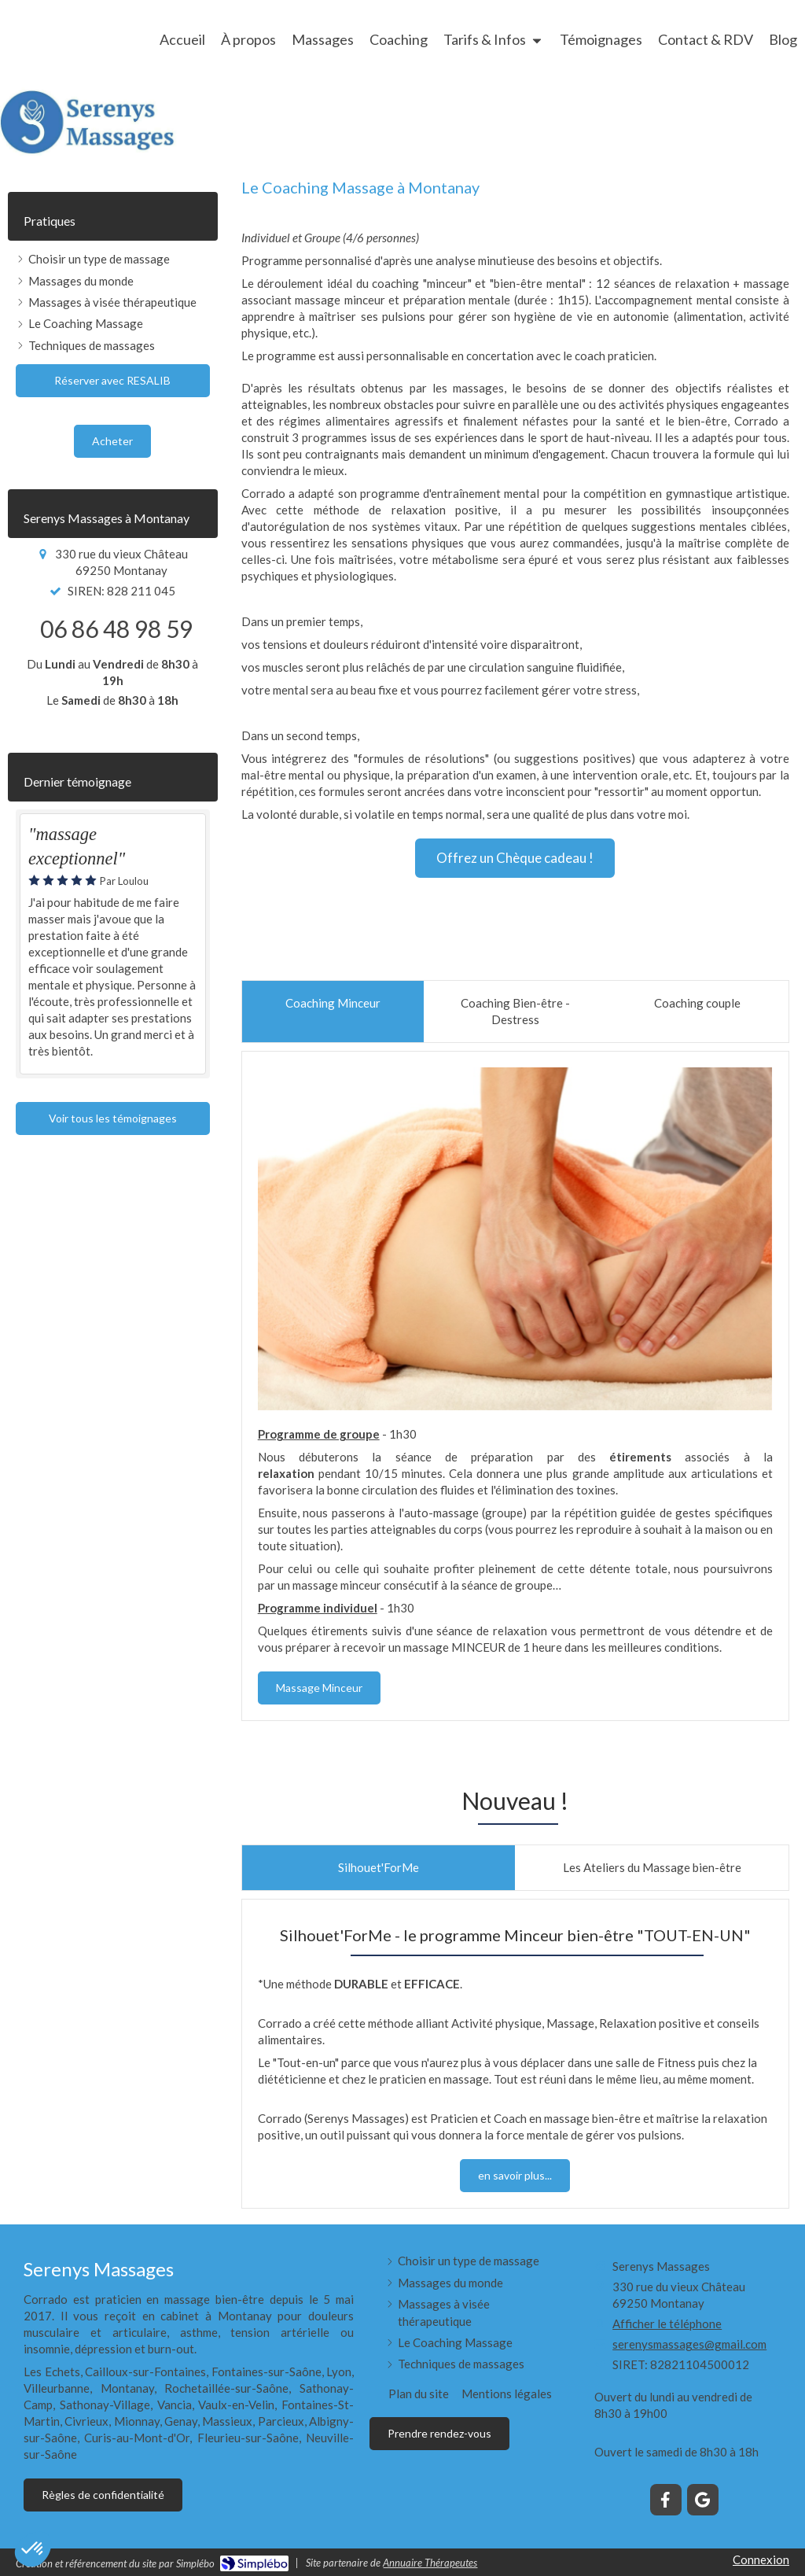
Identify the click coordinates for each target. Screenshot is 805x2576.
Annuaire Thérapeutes (430, 2562)
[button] (33, 2549)
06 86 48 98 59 (116, 628)
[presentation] (333, 1011)
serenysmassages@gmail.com (689, 2344)
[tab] (333, 1011)
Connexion (761, 2559)
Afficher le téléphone (667, 2323)
